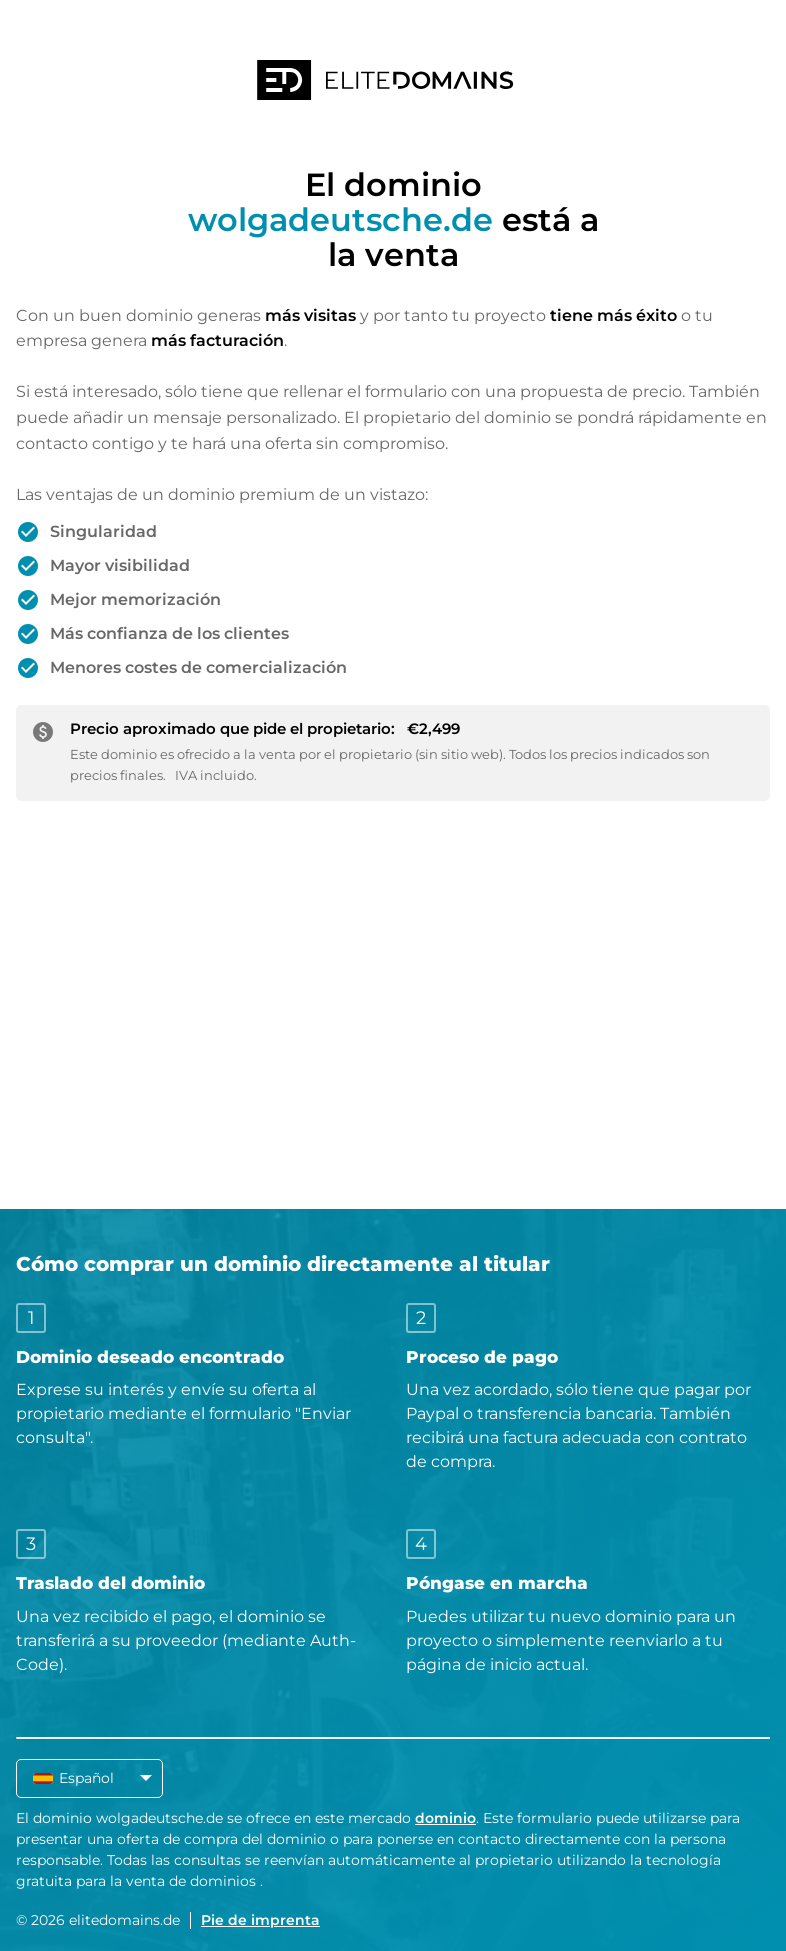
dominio (445, 1818)
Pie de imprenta (260, 1920)
